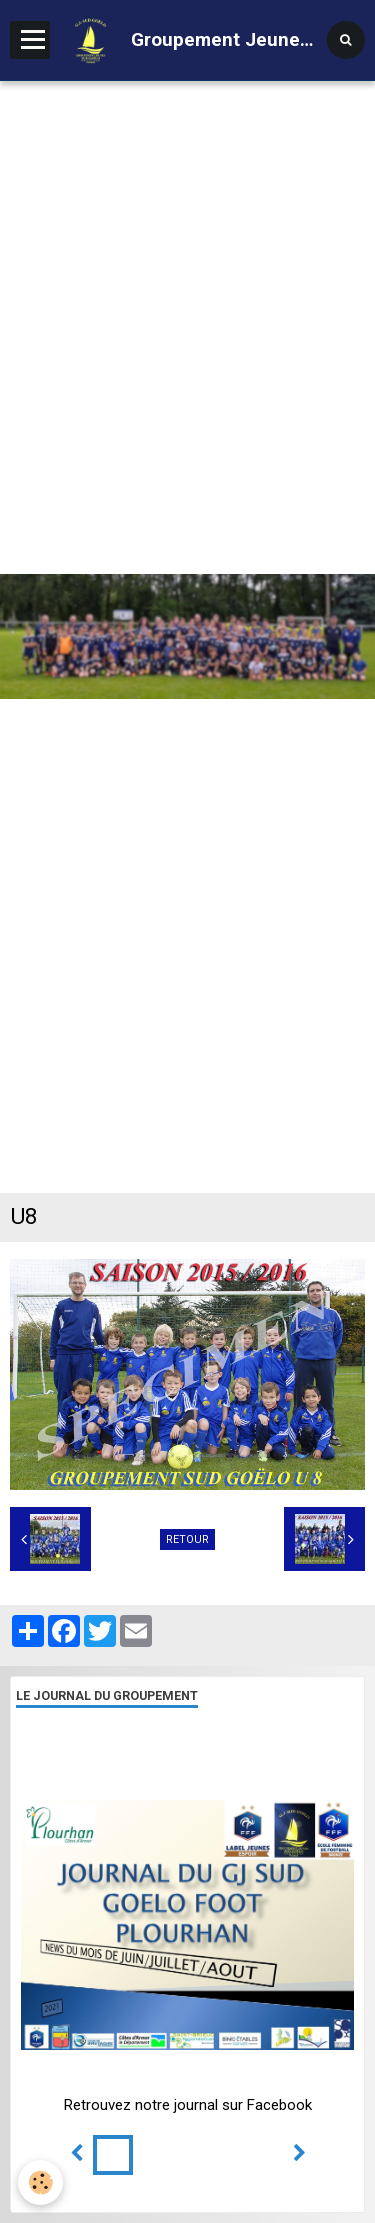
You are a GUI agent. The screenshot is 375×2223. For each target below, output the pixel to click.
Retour (187, 1539)
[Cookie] (40, 2182)
